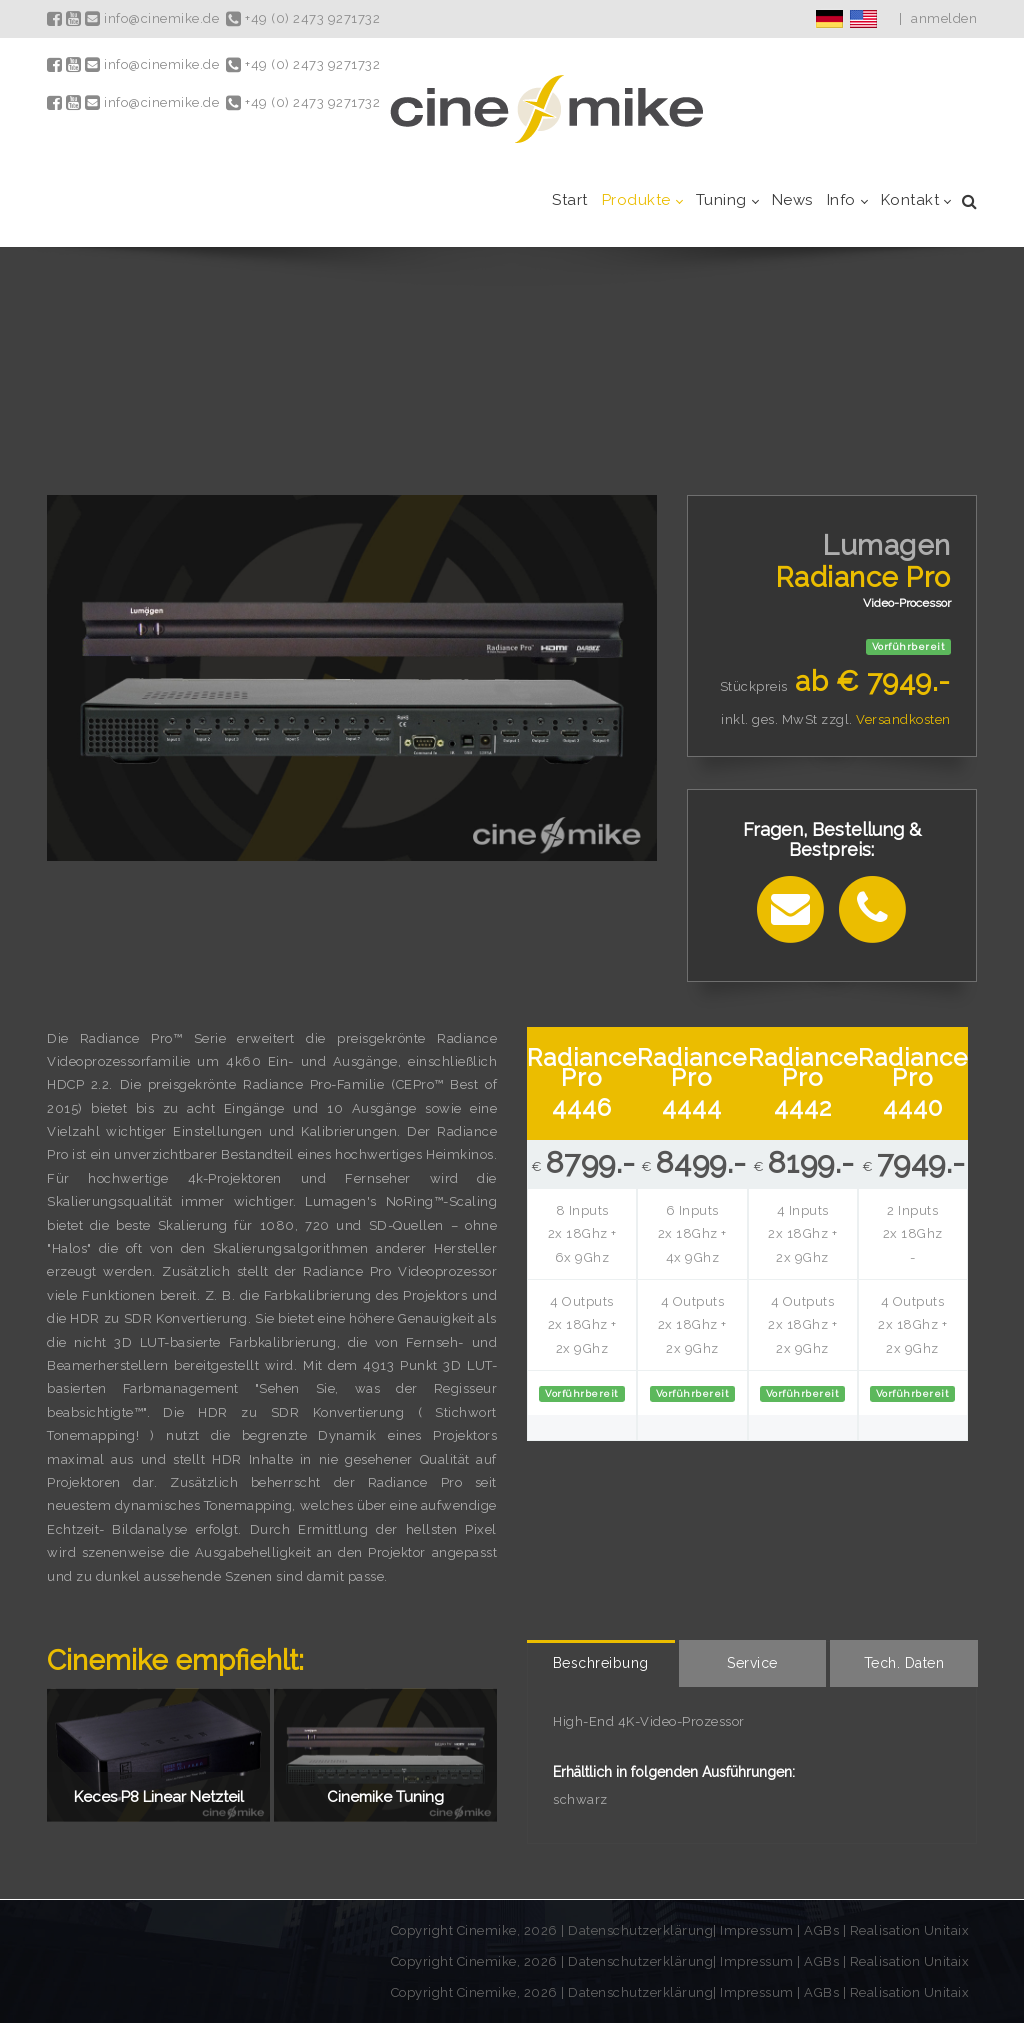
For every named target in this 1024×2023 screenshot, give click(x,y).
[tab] (601, 1663)
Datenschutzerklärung (640, 1930)
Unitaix (947, 1930)
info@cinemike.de (152, 18)
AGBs (821, 1930)
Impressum (758, 1930)
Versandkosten (903, 719)
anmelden (944, 18)
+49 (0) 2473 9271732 (303, 18)
